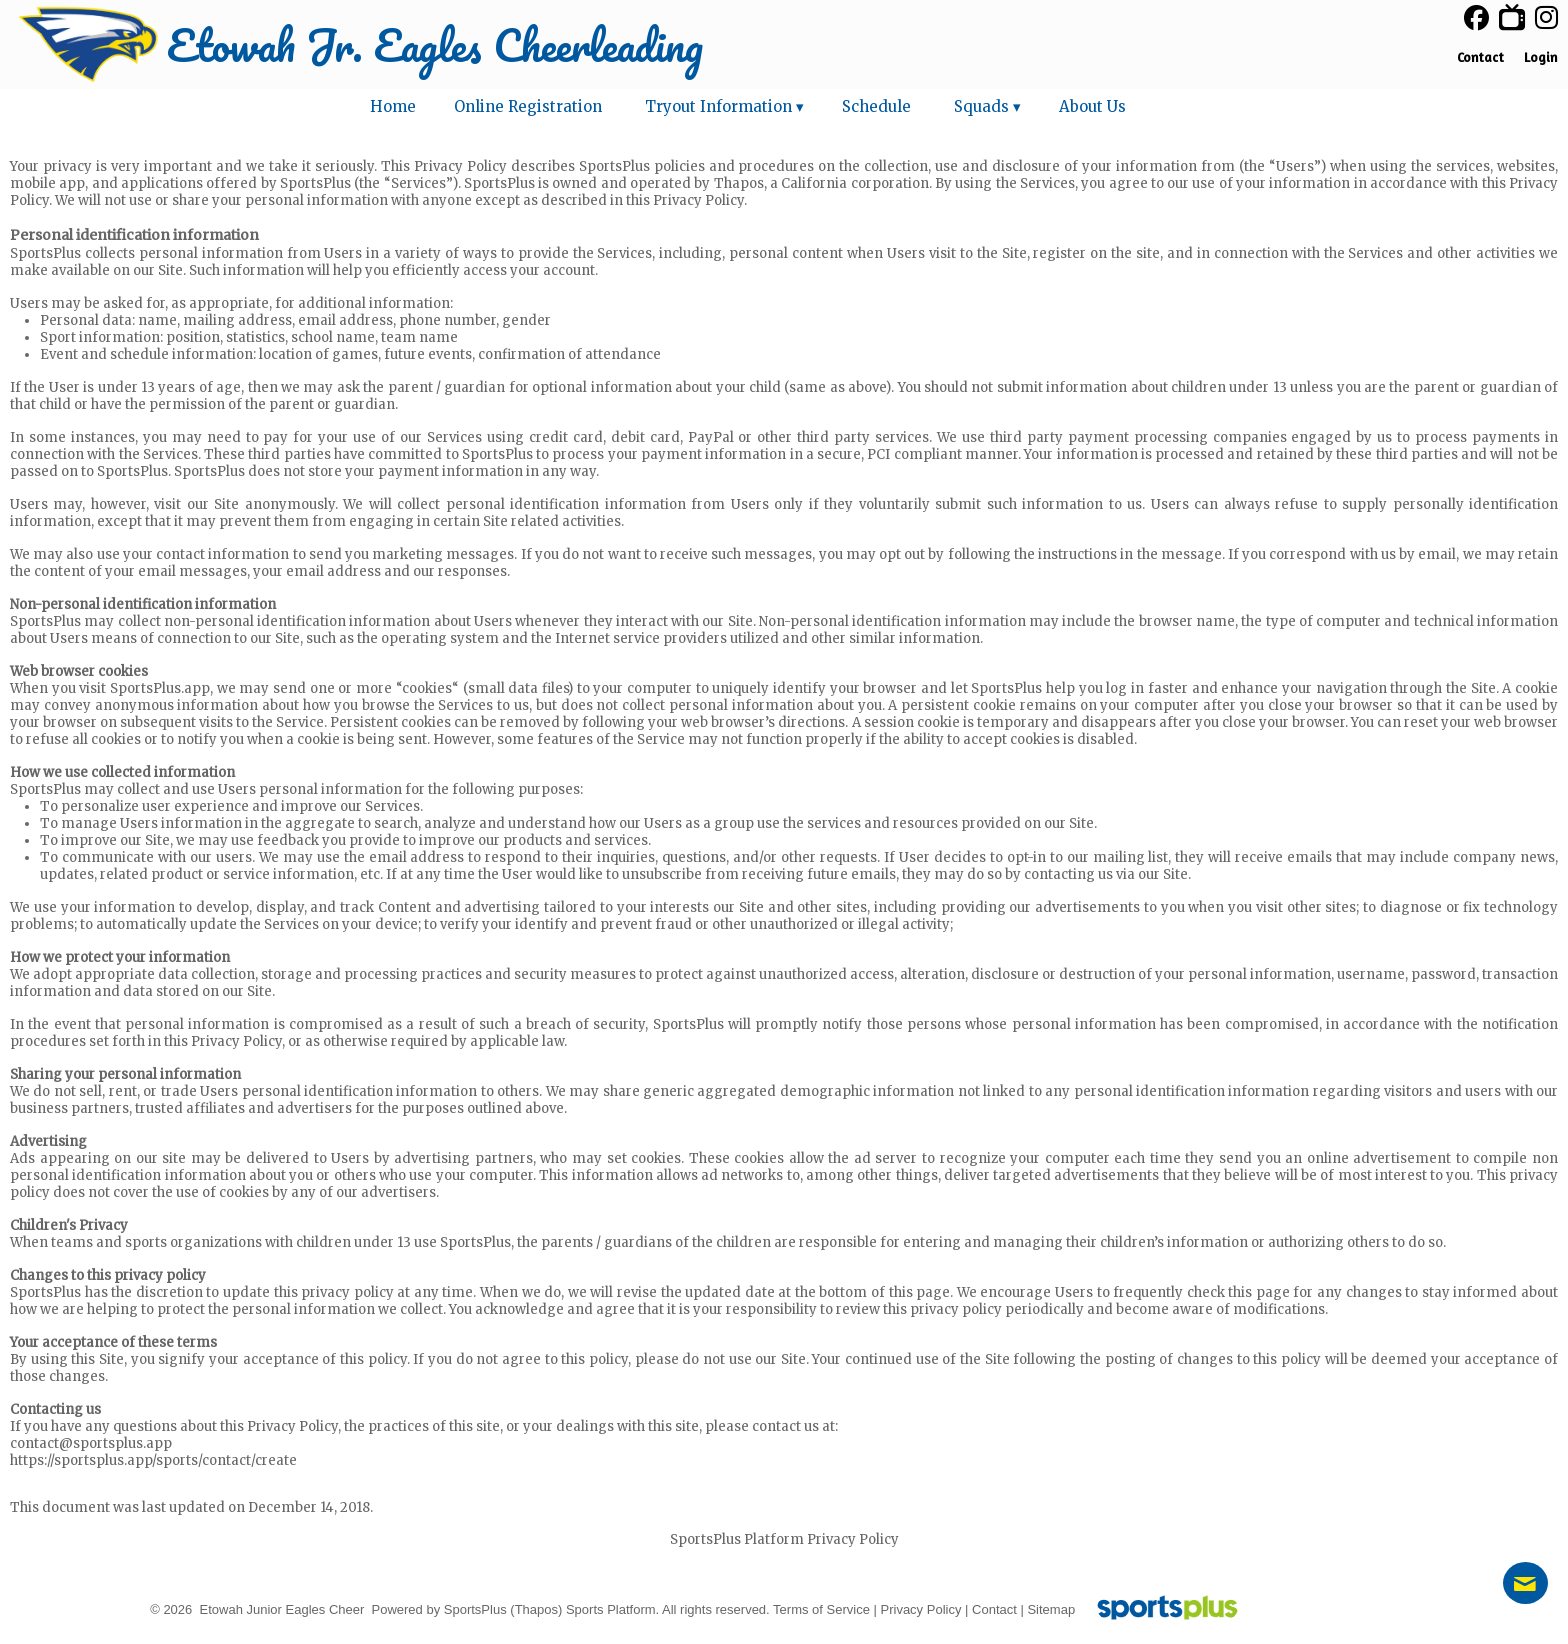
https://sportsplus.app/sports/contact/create (153, 1460)
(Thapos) (536, 1609)
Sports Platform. (612, 1609)
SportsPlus (475, 1609)
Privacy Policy (921, 1609)
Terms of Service (821, 1609)
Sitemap (1051, 1609)
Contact (994, 1609)
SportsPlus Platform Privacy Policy (784, 1539)
